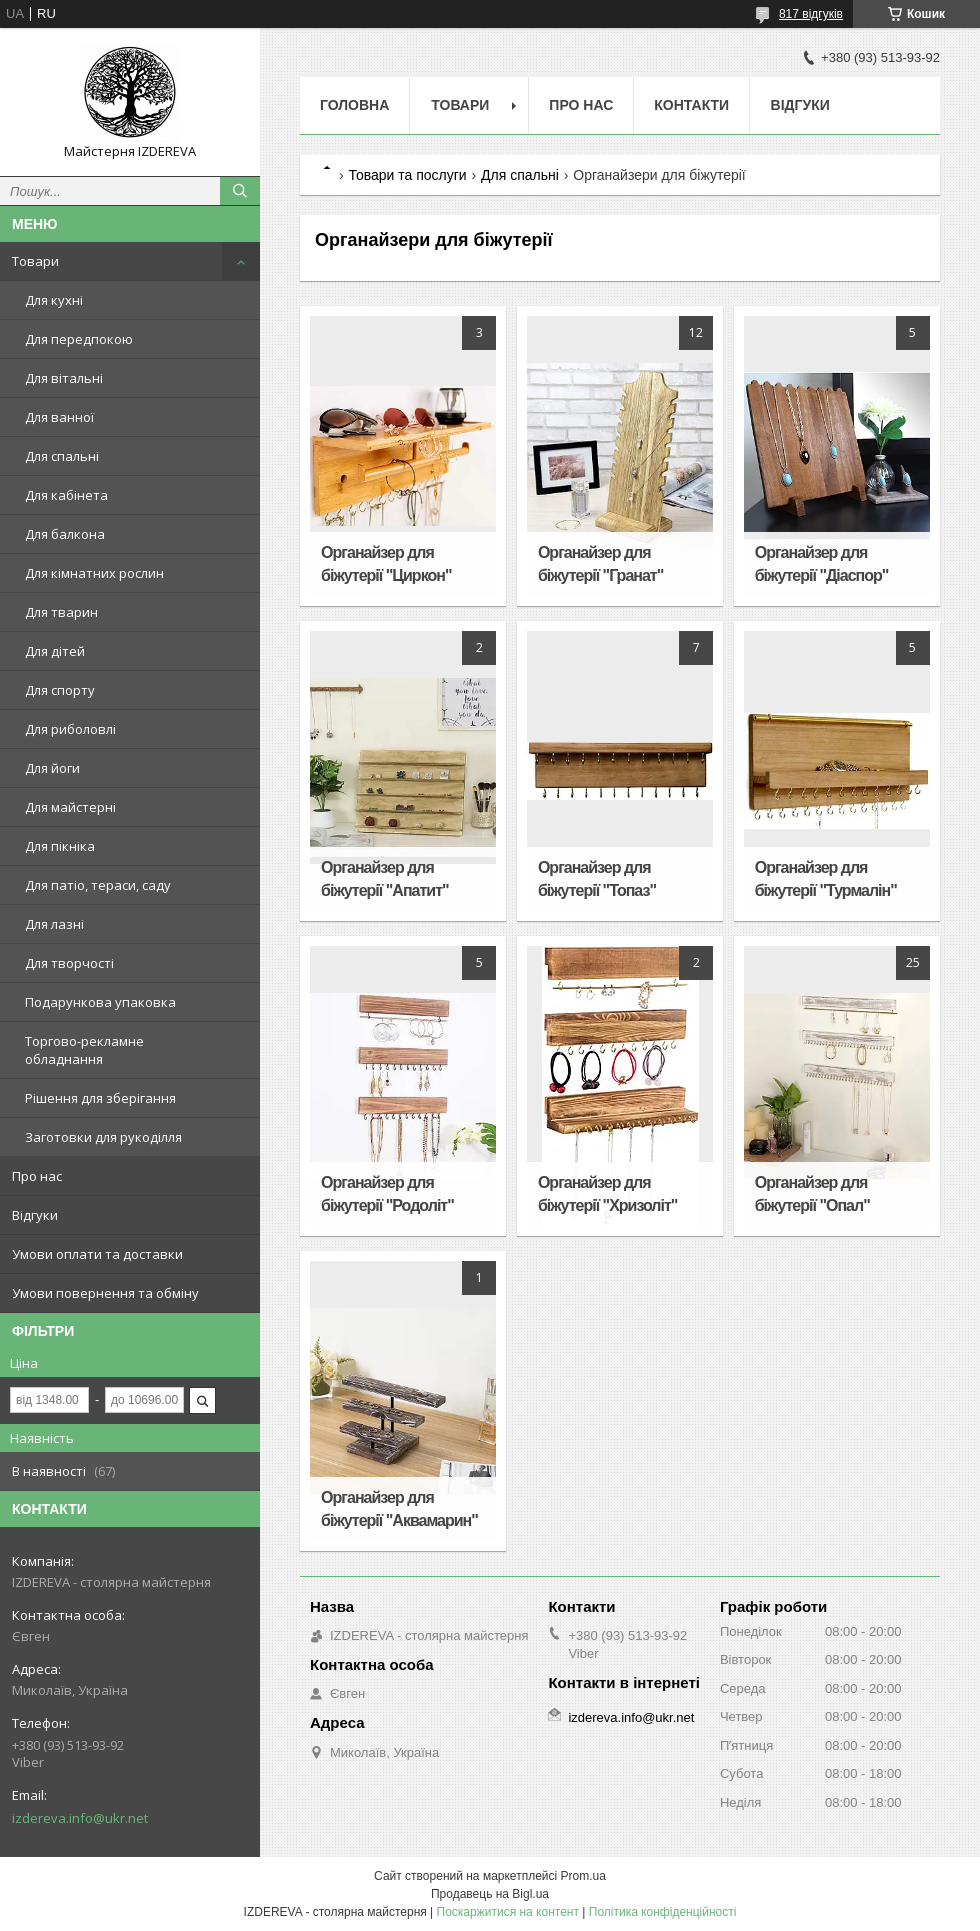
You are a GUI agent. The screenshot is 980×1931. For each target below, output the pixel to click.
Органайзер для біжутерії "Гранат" (600, 564)
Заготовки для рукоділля (103, 1137)
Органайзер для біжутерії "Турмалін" (826, 879)
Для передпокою (79, 339)
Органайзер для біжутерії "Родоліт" (387, 1194)
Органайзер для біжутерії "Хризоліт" (608, 1194)
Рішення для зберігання (100, 1098)
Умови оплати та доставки (97, 1254)
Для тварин (61, 612)
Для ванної (59, 417)
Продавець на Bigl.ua (490, 1894)
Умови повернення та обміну (105, 1293)
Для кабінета (66, 495)
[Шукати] (240, 191)
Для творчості (69, 963)
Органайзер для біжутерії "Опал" (812, 1194)
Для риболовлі (70, 729)
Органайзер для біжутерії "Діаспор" (822, 564)
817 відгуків (811, 14)
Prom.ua (583, 1876)
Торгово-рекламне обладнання (84, 1050)
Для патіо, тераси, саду (98, 885)
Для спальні (62, 456)
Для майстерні (70, 807)
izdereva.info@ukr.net (80, 1818)
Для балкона (65, 534)
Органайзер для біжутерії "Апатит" (384, 879)
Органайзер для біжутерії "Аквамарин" (399, 1509)
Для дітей (55, 651)
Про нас (37, 1176)
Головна (354, 105)
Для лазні (54, 924)
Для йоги (52, 768)
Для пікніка (60, 846)
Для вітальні (64, 378)
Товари (35, 261)
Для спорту (60, 690)
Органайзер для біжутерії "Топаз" (597, 879)
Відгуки (35, 1215)
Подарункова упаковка (100, 1002)
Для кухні (54, 300)
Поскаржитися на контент (508, 1912)
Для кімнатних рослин (94, 573)
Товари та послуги (407, 175)
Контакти (691, 105)
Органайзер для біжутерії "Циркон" (386, 564)
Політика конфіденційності (663, 1912)
